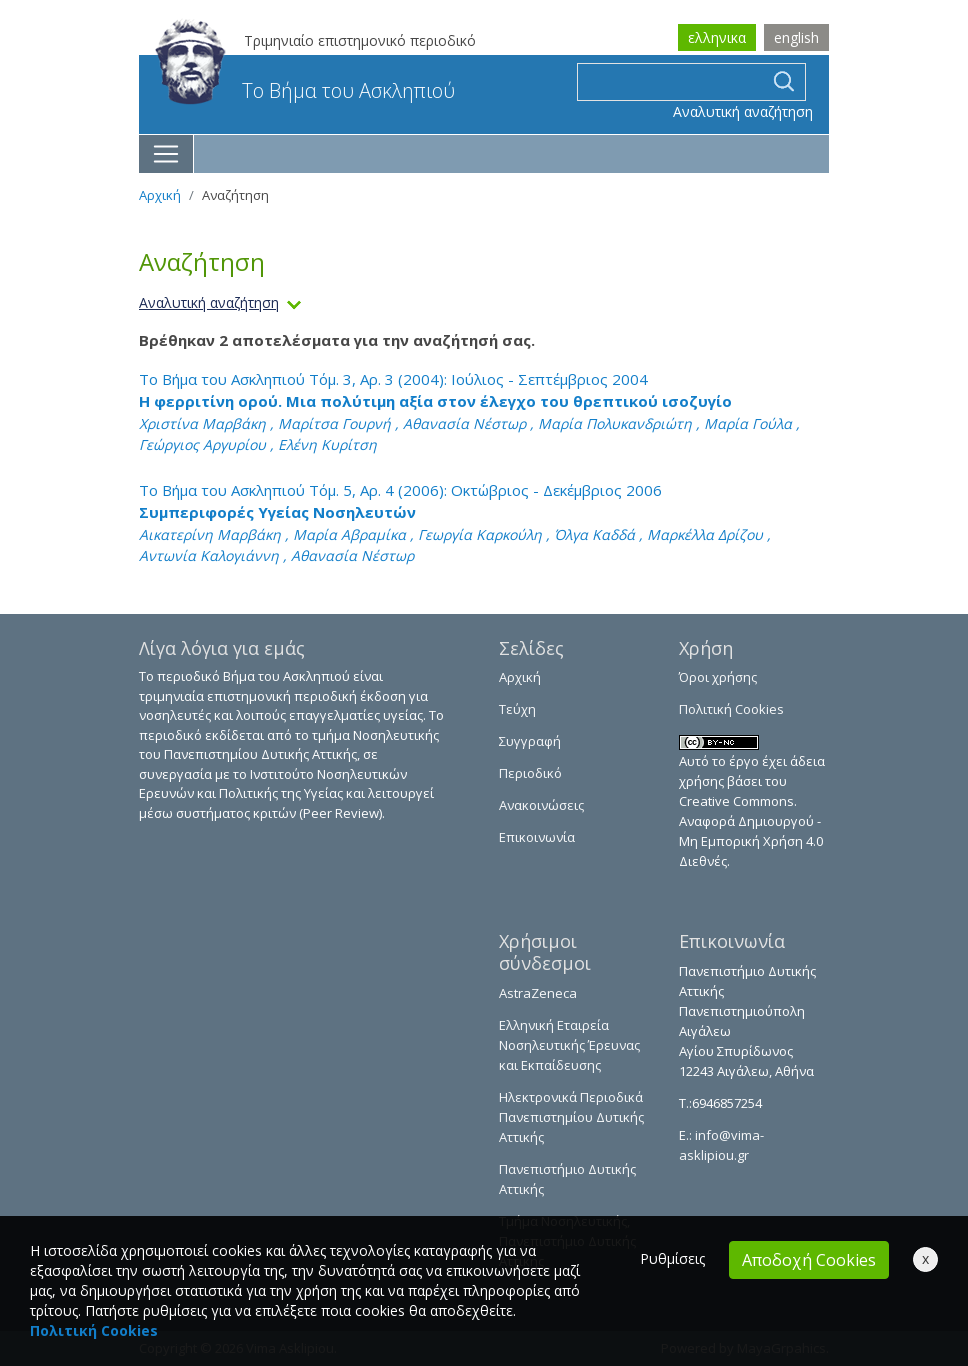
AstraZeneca (538, 993)
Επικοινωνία (537, 837)
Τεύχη (517, 709)
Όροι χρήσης (718, 677)
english (796, 37)
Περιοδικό (530, 773)
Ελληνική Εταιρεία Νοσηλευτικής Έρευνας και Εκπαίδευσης (569, 1045)
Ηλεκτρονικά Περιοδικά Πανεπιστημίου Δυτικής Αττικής (571, 1117)
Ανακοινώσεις (541, 805)
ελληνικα (717, 37)
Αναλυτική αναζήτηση (743, 111)
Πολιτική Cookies (731, 709)
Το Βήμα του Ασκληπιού (305, 90)
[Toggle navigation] (166, 154)
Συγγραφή (530, 741)
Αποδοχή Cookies (809, 1260)
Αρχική (160, 195)
